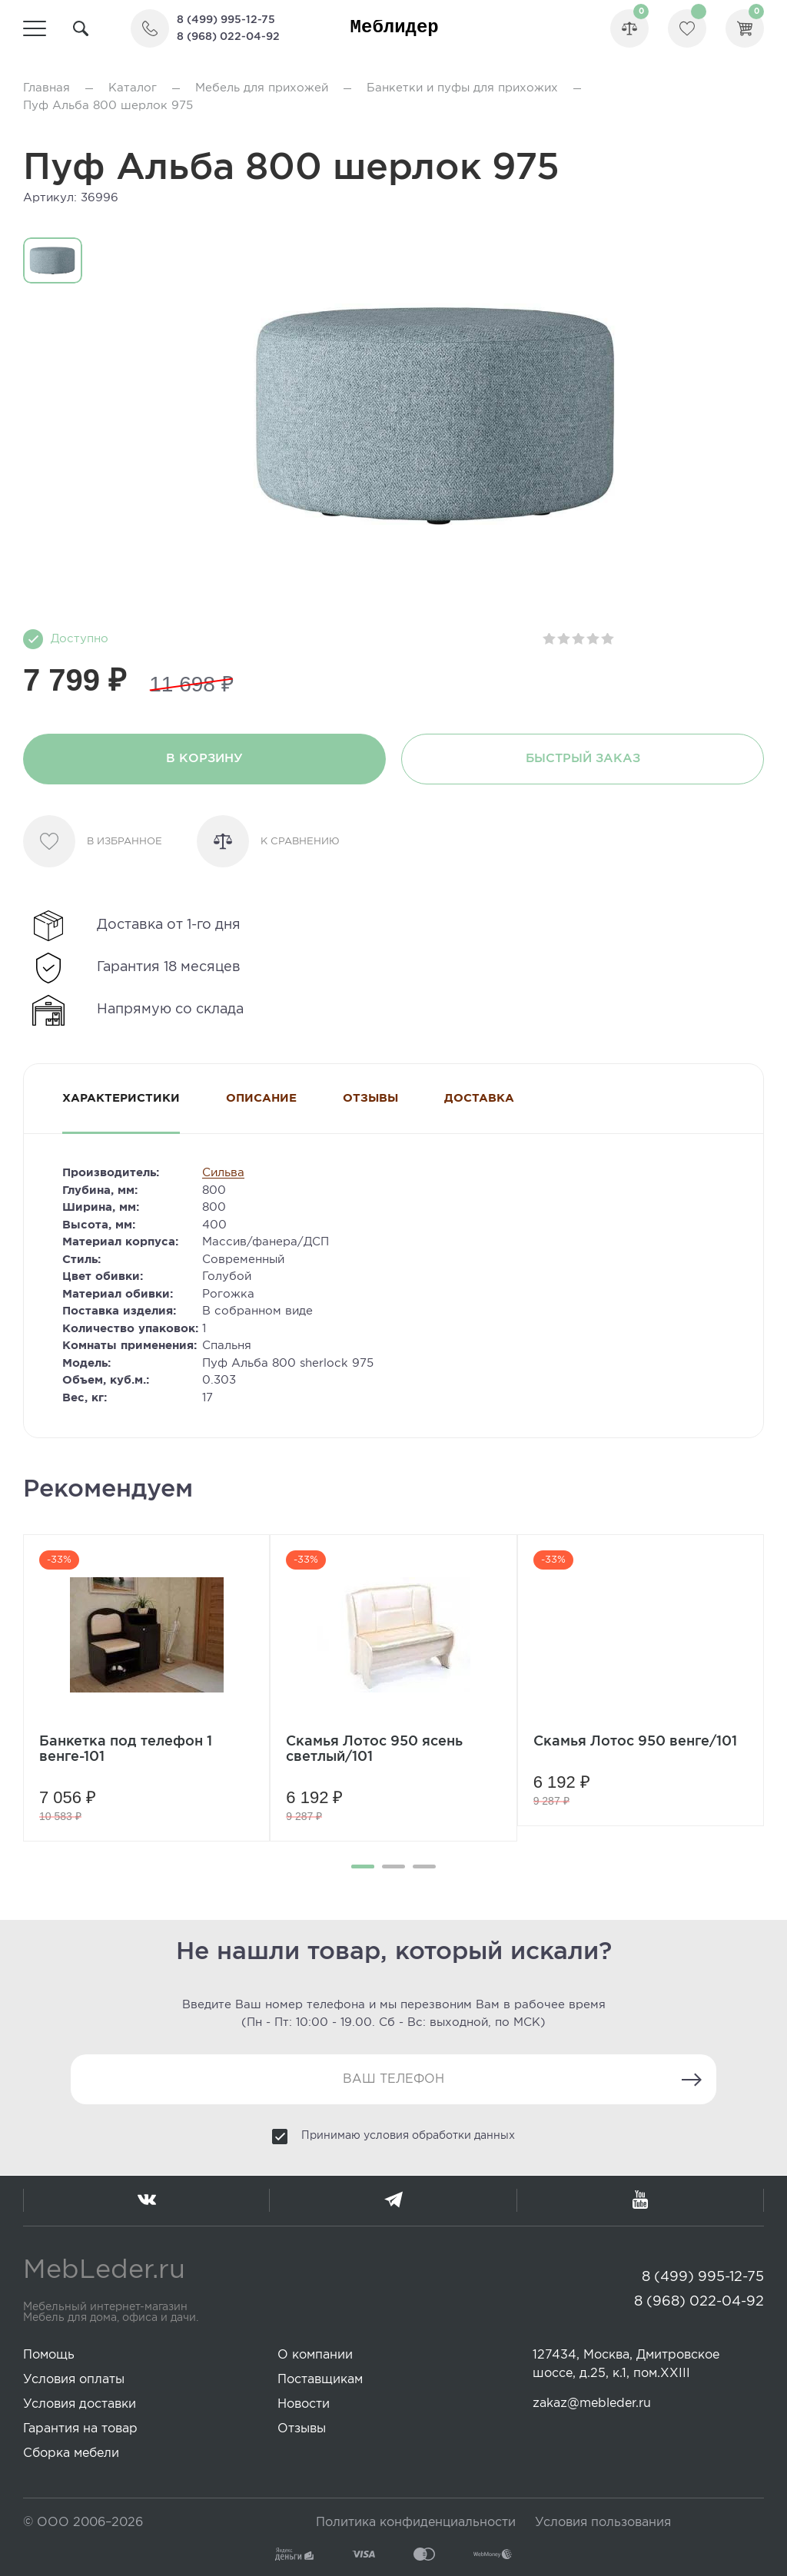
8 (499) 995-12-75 (226, 20)
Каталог (132, 88)
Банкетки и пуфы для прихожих (462, 88)
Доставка (479, 1098)
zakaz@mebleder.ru (592, 2403)
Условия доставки (79, 2404)
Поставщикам (320, 2379)
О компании (315, 2355)
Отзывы (370, 1098)
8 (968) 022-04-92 (228, 36)
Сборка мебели (71, 2453)
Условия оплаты (74, 2379)
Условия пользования (603, 2522)
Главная (46, 88)
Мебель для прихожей (261, 88)
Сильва (223, 1173)
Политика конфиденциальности (416, 2522)
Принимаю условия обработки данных (408, 2135)
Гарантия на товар (80, 2429)
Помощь (49, 2355)
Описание (261, 1098)
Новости (303, 2404)
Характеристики (121, 1098)
